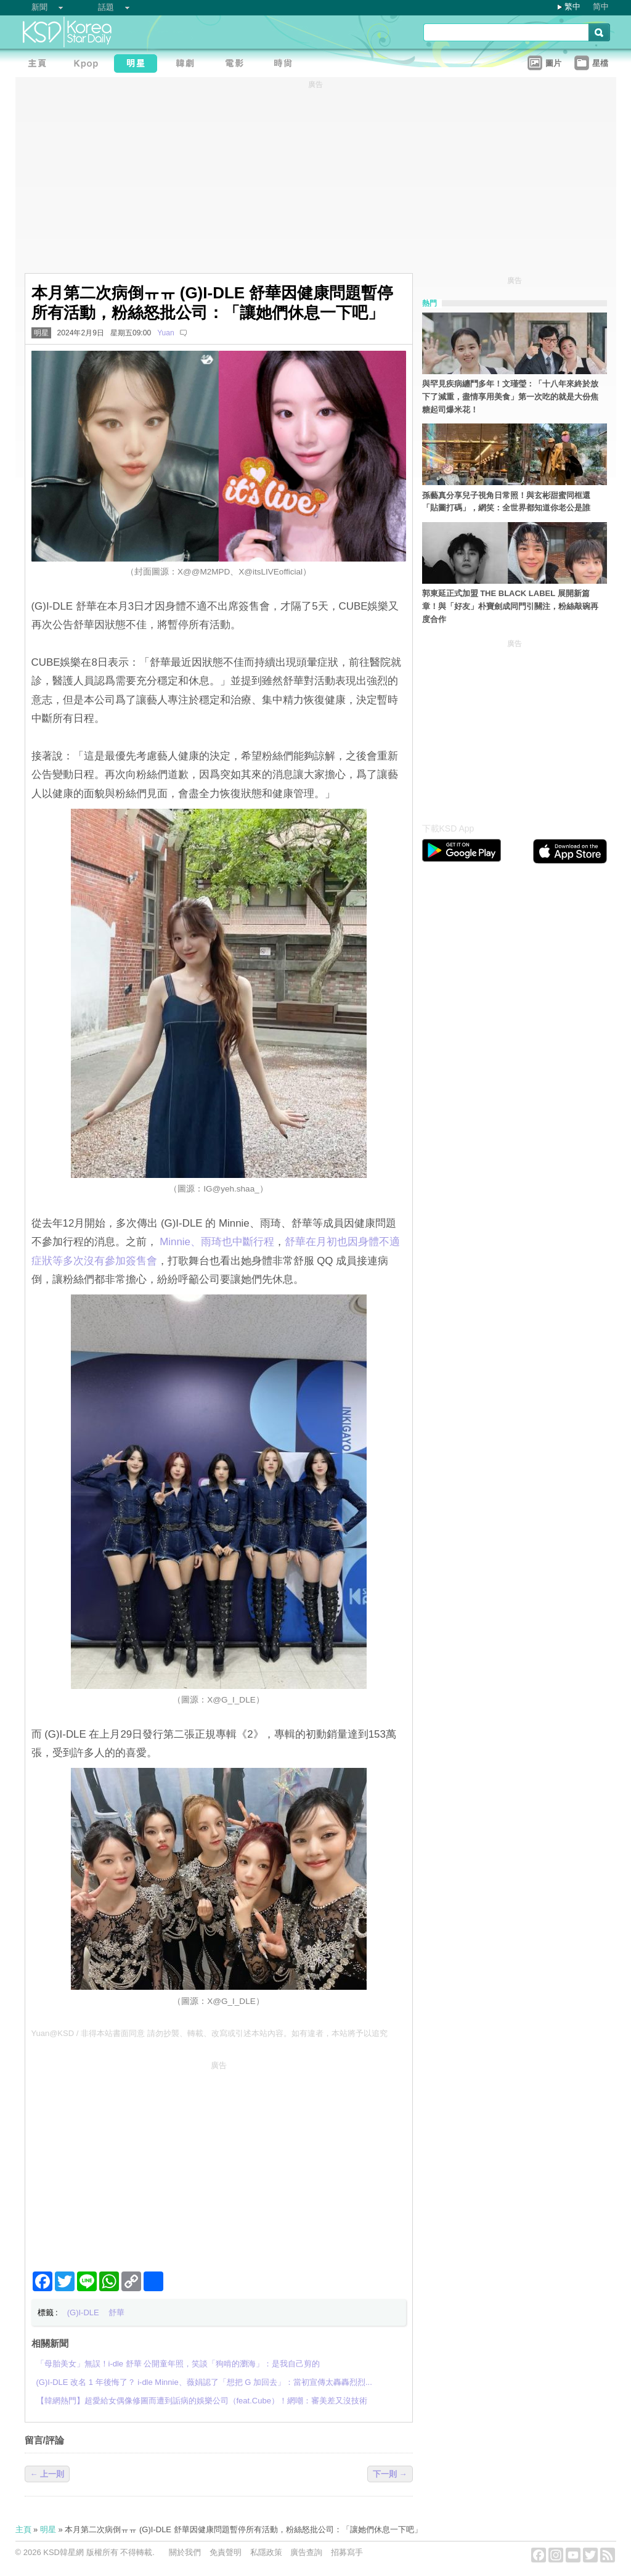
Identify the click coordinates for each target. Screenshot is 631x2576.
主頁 (23, 2529)
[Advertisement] (218, 2161)
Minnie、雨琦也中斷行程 (217, 1242)
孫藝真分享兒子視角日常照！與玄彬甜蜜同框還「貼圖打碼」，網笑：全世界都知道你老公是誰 (506, 502)
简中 (601, 6)
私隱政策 (266, 2552)
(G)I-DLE (83, 2312)
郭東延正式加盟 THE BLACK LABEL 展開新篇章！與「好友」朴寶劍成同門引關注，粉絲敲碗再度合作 (510, 606)
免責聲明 (226, 2552)
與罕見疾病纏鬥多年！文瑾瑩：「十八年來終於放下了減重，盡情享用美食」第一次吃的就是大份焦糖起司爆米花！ (510, 396)
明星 (41, 333)
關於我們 (185, 2552)
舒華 (116, 2312)
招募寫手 (347, 2552)
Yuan (165, 333)
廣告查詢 (306, 2552)
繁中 (572, 6)
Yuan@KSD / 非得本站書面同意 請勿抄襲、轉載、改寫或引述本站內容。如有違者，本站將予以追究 (209, 2033)
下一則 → (390, 2474)
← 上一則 (47, 2474)
